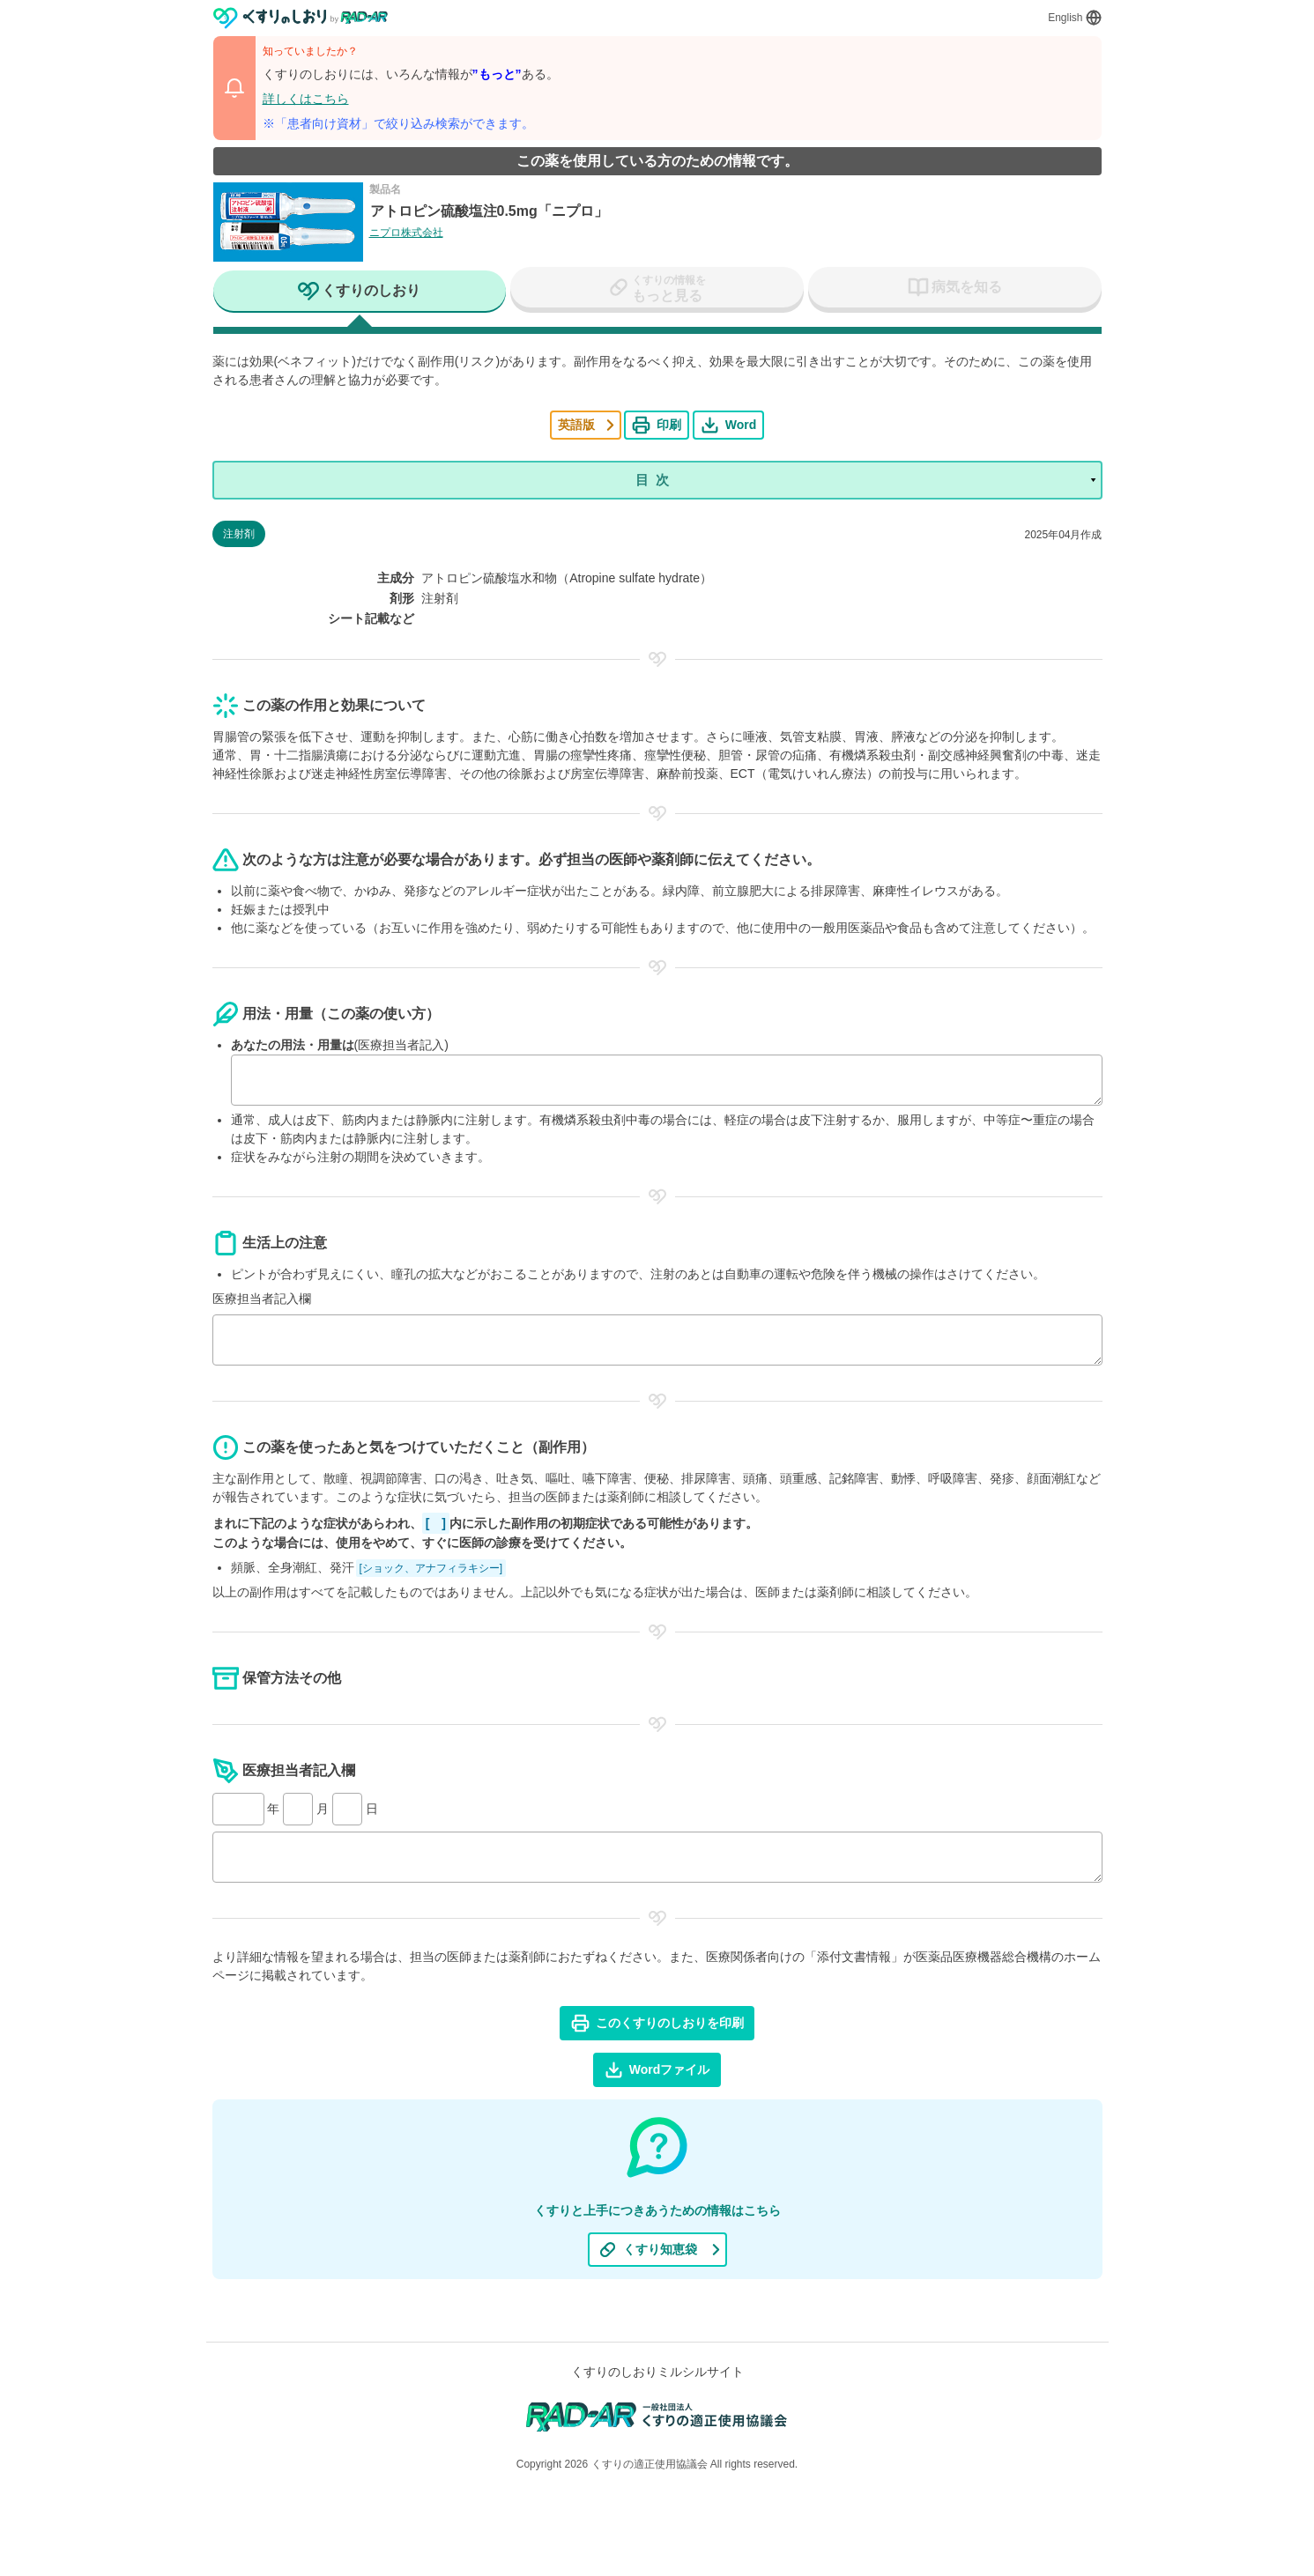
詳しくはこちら (306, 99)
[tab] (360, 292)
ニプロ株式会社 (406, 232)
